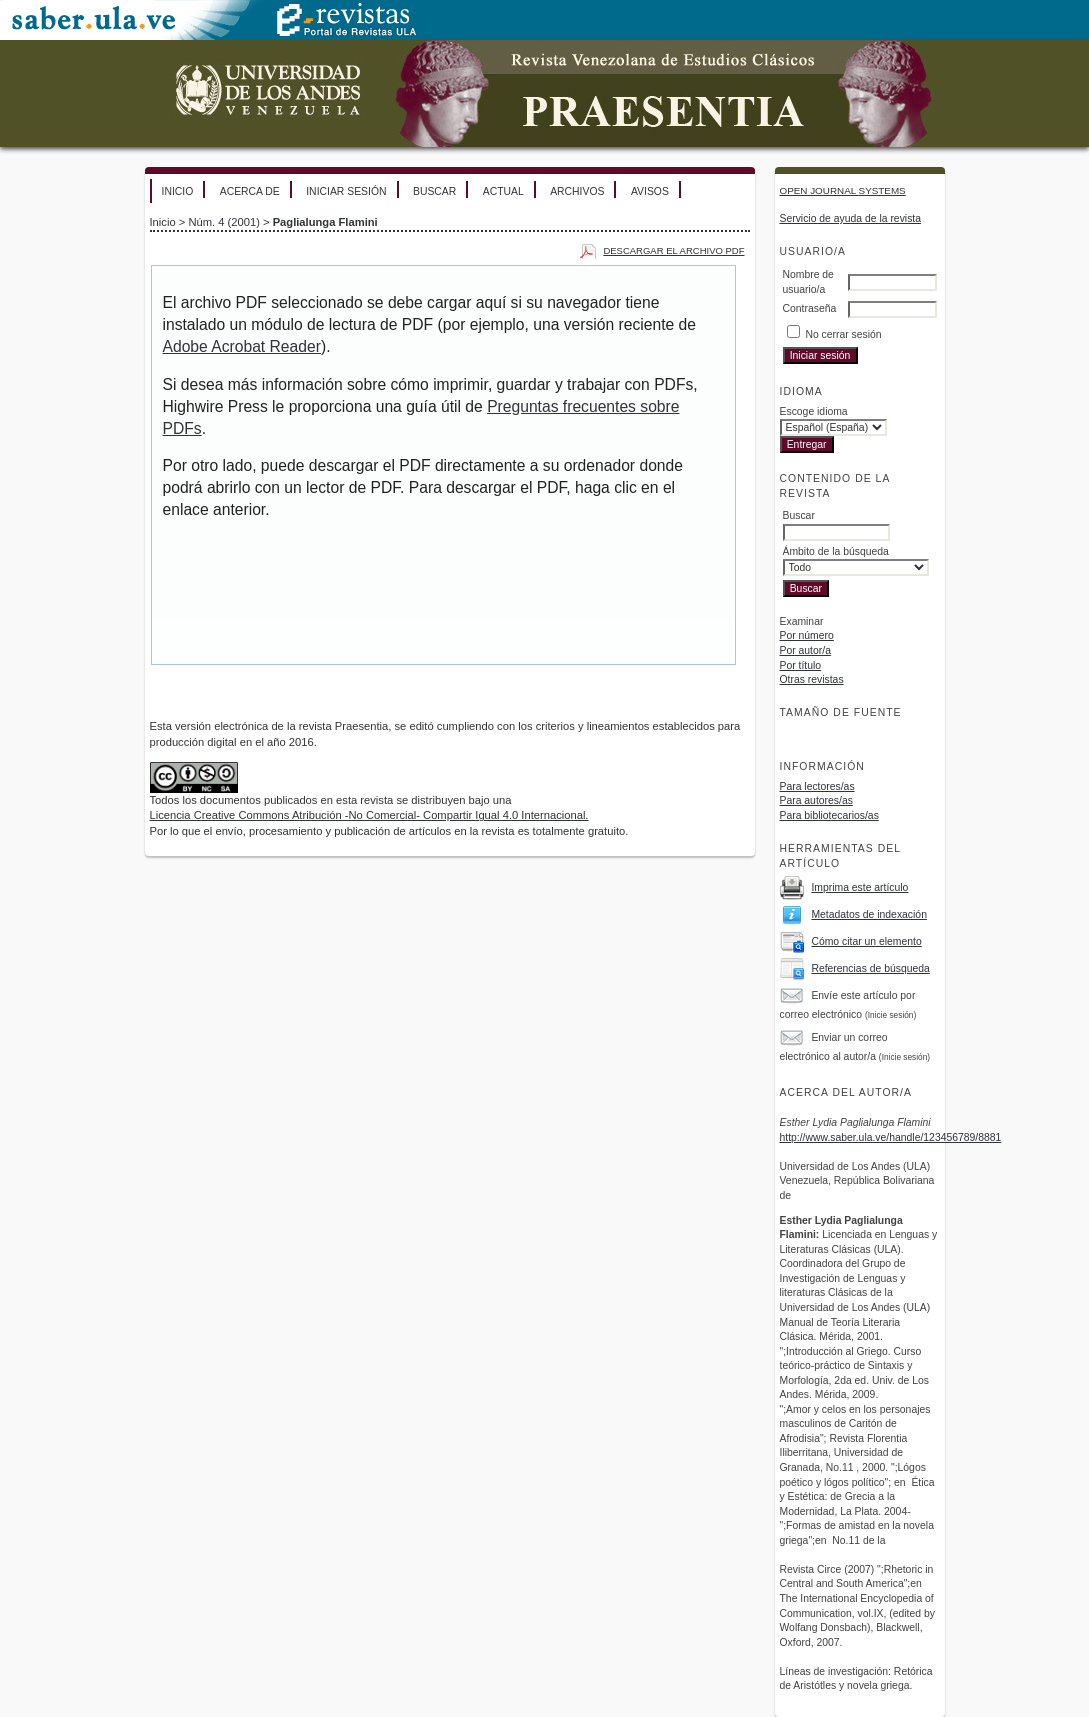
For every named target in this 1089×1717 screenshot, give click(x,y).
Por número (807, 635)
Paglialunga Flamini (325, 222)
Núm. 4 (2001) (224, 222)
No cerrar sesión (843, 334)
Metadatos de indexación (869, 914)
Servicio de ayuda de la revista (851, 218)
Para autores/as (816, 800)
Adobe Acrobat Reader (242, 346)
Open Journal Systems (843, 190)
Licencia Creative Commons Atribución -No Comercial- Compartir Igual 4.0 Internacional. (369, 815)
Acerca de (250, 191)
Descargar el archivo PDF (673, 250)
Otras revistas (812, 679)
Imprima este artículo (859, 887)
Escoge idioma (814, 411)
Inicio (178, 191)
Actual (503, 191)
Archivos (577, 191)
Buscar (434, 191)
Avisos (650, 191)
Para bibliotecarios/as (829, 815)
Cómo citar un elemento (866, 941)
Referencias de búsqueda (870, 968)
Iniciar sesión (346, 191)
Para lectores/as (817, 786)
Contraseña (810, 308)
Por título (801, 665)
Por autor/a (805, 650)
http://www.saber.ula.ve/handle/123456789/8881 (891, 1137)
